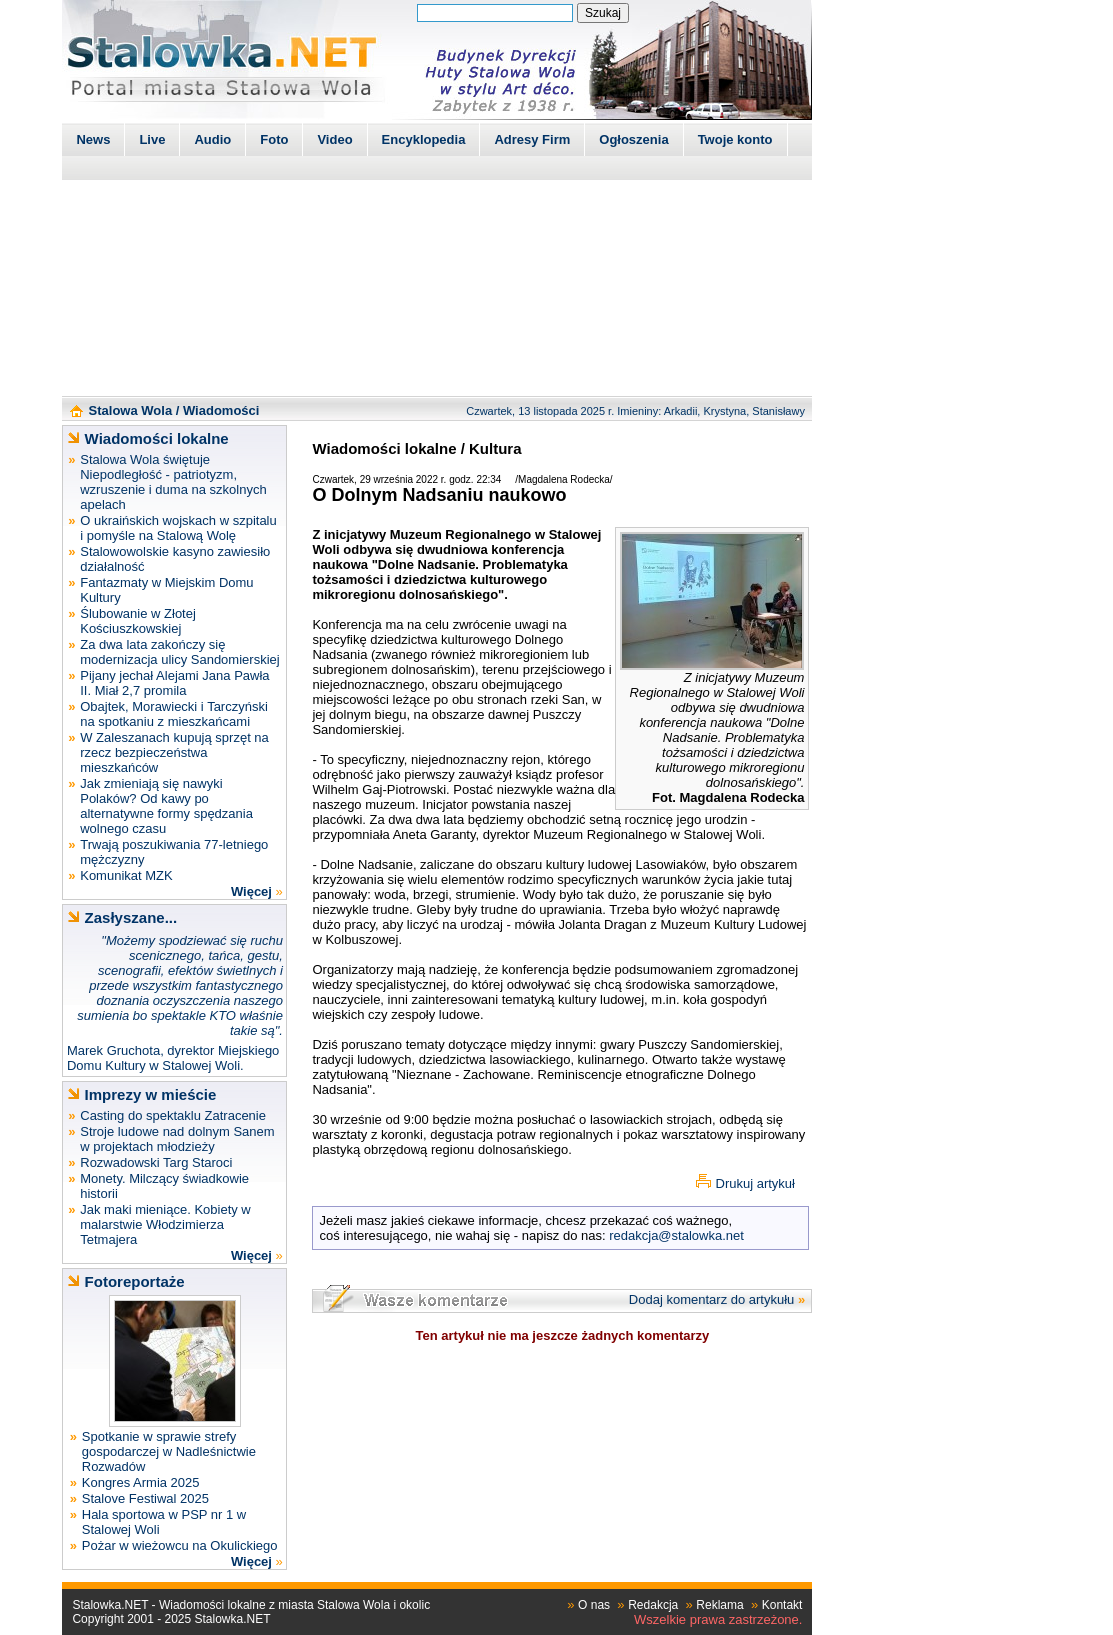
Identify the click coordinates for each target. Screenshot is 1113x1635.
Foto (274, 139)
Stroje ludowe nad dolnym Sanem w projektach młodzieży (177, 1139)
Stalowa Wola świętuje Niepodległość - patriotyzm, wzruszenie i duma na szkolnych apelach (173, 482)
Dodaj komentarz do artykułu (711, 1299)
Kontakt (782, 1605)
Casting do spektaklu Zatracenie (173, 1115)
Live (152, 139)
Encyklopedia (424, 139)
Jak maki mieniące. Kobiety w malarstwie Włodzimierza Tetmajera (165, 1224)
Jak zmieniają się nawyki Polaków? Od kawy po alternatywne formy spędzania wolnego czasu (166, 806)
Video (334, 139)
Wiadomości (221, 410)
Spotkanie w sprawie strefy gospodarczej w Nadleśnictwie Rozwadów (169, 1451)
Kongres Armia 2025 (141, 1482)
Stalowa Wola (131, 410)
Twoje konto (735, 139)
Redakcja (653, 1605)
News (93, 139)
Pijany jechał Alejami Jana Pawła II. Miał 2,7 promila (174, 683)
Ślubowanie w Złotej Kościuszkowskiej (138, 621)
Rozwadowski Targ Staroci (156, 1162)
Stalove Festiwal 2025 (145, 1498)
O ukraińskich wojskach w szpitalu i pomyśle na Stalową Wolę (178, 528)
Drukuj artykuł (755, 1183)
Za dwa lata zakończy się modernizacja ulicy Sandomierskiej (179, 652)
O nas (594, 1605)
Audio (212, 139)
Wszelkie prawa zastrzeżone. (718, 1619)
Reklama (719, 1605)
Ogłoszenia (633, 139)
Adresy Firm (532, 139)
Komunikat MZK (126, 875)
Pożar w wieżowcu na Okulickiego (180, 1545)
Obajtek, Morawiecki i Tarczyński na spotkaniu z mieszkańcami (174, 714)
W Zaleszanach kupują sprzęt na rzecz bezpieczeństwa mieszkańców (174, 752)
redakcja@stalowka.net (676, 1235)
